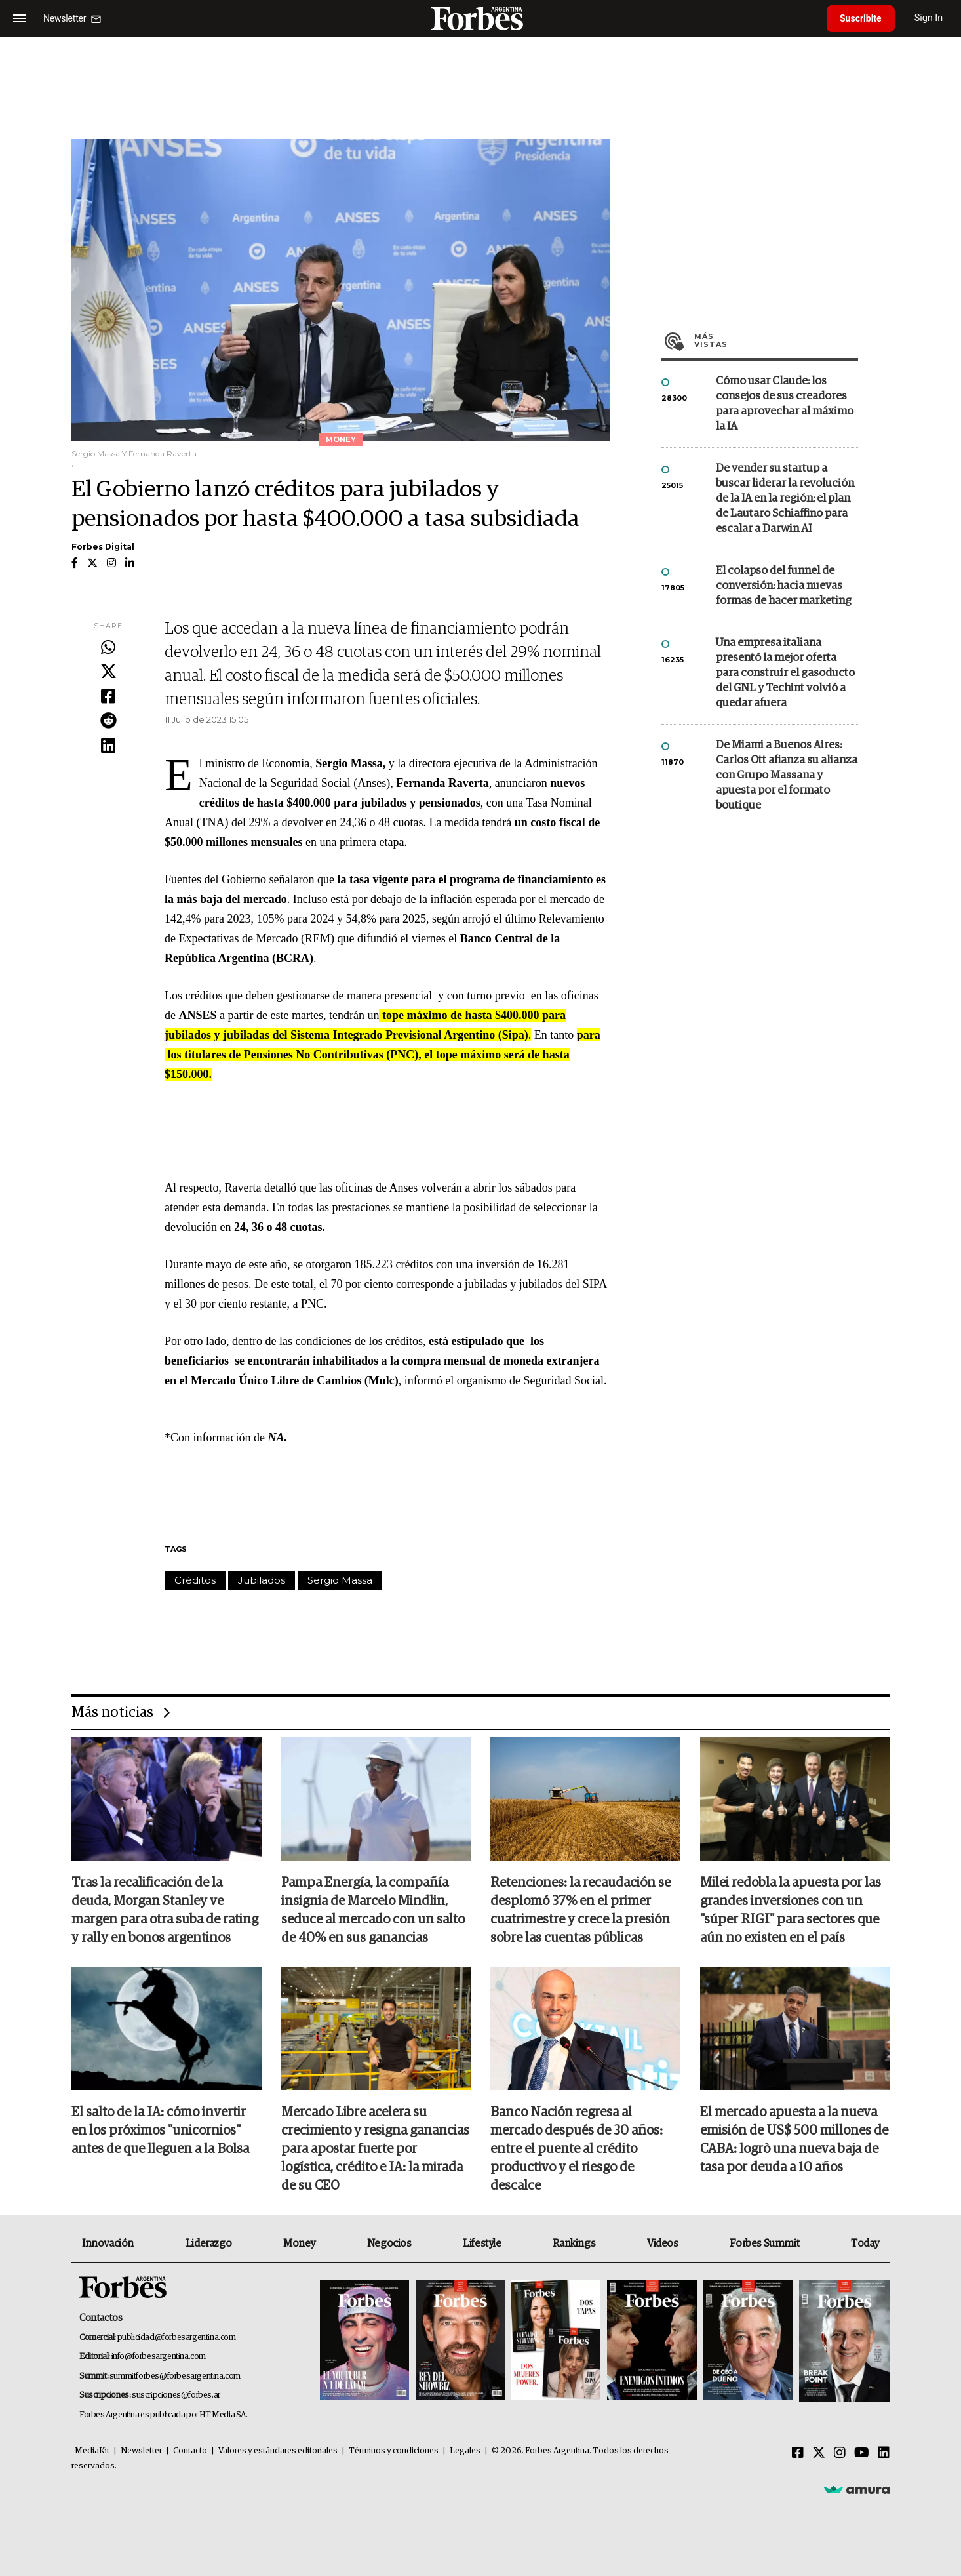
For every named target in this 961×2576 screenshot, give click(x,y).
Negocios (389, 2243)
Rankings (574, 2243)
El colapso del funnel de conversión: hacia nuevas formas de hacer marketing (784, 586)
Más (776, 340)
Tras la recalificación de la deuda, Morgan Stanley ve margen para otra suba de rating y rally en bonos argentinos (164, 1910)
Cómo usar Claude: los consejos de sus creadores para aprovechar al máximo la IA (784, 404)
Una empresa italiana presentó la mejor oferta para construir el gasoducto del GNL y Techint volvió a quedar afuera (785, 673)
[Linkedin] (884, 2453)
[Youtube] (861, 2453)
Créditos (195, 1580)
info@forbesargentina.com (158, 2356)
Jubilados (261, 1580)
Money (299, 2243)
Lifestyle (482, 2243)
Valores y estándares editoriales (278, 2451)
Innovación (108, 2243)
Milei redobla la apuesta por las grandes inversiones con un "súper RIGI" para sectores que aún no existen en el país (790, 1910)
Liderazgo (208, 2243)
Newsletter (141, 2451)
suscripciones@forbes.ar (176, 2395)
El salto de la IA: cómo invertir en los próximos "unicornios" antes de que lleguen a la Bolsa (160, 2131)
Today (865, 2243)
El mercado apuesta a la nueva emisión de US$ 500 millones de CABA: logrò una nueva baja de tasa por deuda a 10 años (794, 2140)
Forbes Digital (102, 547)
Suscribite (861, 18)
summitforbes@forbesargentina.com (175, 2376)
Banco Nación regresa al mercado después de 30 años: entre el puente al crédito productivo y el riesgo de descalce (576, 2149)
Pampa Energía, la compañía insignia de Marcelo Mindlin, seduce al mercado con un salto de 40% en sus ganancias (373, 1910)
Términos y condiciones (394, 2451)
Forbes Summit (764, 2243)
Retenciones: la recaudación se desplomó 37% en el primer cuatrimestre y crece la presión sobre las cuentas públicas (580, 1910)
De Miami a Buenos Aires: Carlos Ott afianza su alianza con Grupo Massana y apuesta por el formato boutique (786, 775)
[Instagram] (840, 2453)
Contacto (190, 2451)
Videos (662, 2243)
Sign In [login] (928, 18)
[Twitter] (818, 2453)
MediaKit (92, 2451)
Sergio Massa (339, 1580)
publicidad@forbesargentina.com (176, 2337)
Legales (465, 2451)
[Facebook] (798, 2453)
